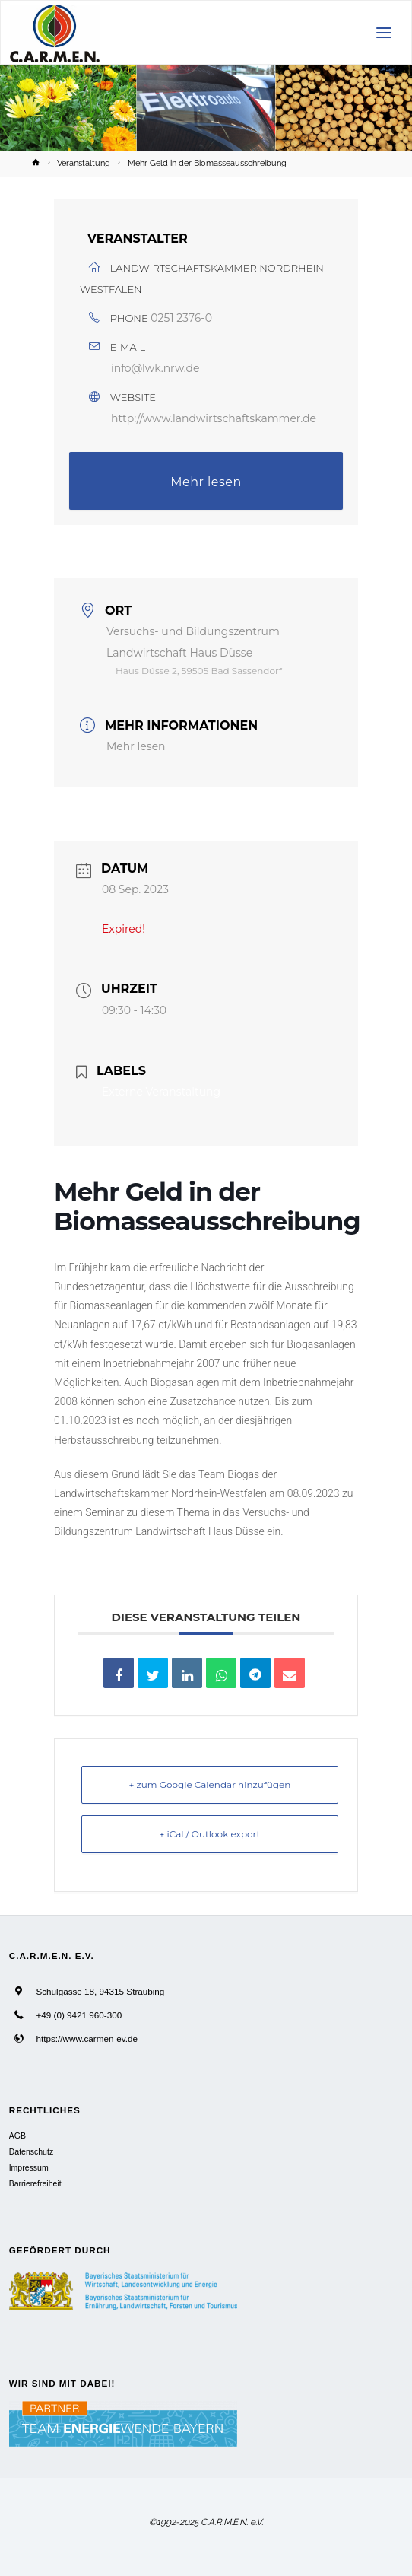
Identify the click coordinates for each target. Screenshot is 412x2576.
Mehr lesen (206, 482)
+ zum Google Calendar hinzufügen (210, 1784)
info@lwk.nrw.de (155, 368)
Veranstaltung (83, 162)
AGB (17, 2135)
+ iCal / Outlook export (210, 1834)
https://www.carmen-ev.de (87, 2038)
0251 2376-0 (181, 318)
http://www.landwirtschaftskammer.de (213, 418)
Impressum (29, 2167)
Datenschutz (31, 2151)
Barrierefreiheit (35, 2183)
